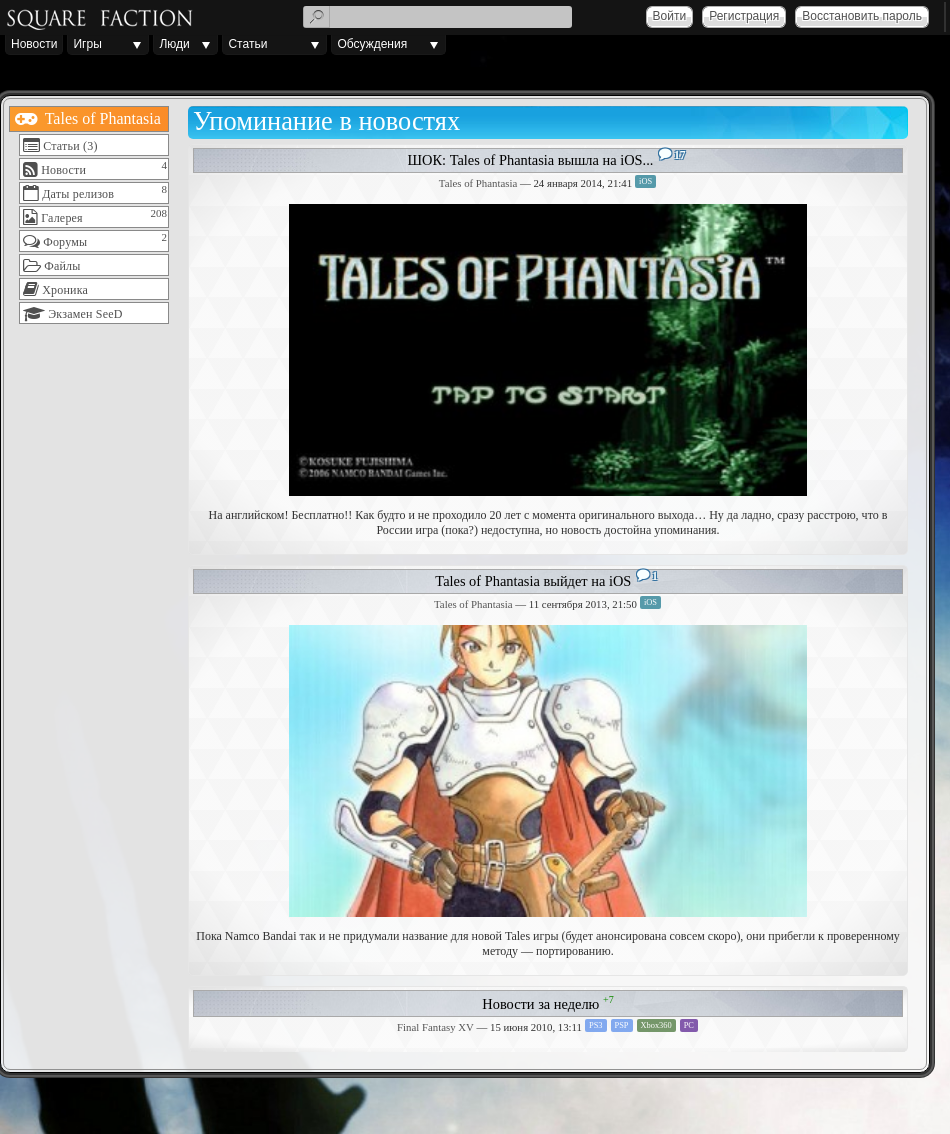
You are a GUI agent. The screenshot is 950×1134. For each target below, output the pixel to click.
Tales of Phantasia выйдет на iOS (533, 581)
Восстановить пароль (862, 16)
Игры (87, 44)
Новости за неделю (540, 1004)
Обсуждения (372, 44)
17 (680, 155)
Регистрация (744, 16)
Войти (670, 16)
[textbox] (438, 17)
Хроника (65, 290)
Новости (34, 44)
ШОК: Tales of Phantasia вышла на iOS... (531, 160)
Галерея (62, 218)
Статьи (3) (70, 146)
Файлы (62, 266)
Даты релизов (78, 194)
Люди (174, 44)
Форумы (65, 242)
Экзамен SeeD (85, 314)
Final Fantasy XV (435, 1027)
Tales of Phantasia (101, 118)
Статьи (247, 44)
